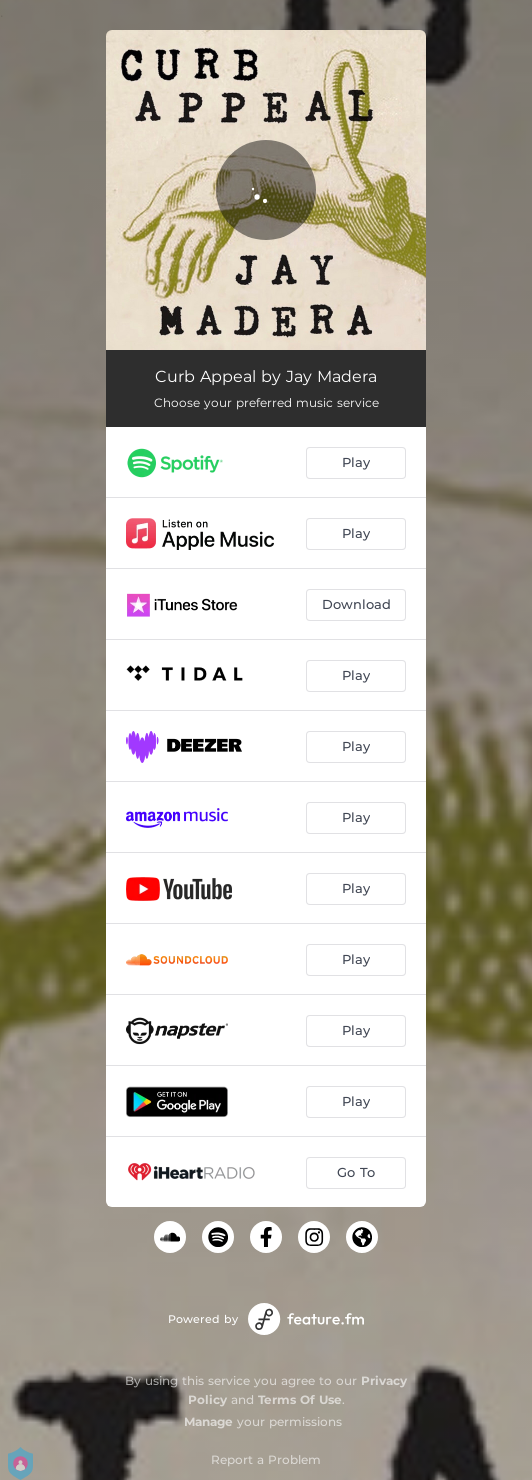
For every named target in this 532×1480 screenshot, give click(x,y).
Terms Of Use (300, 1399)
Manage (208, 1421)
